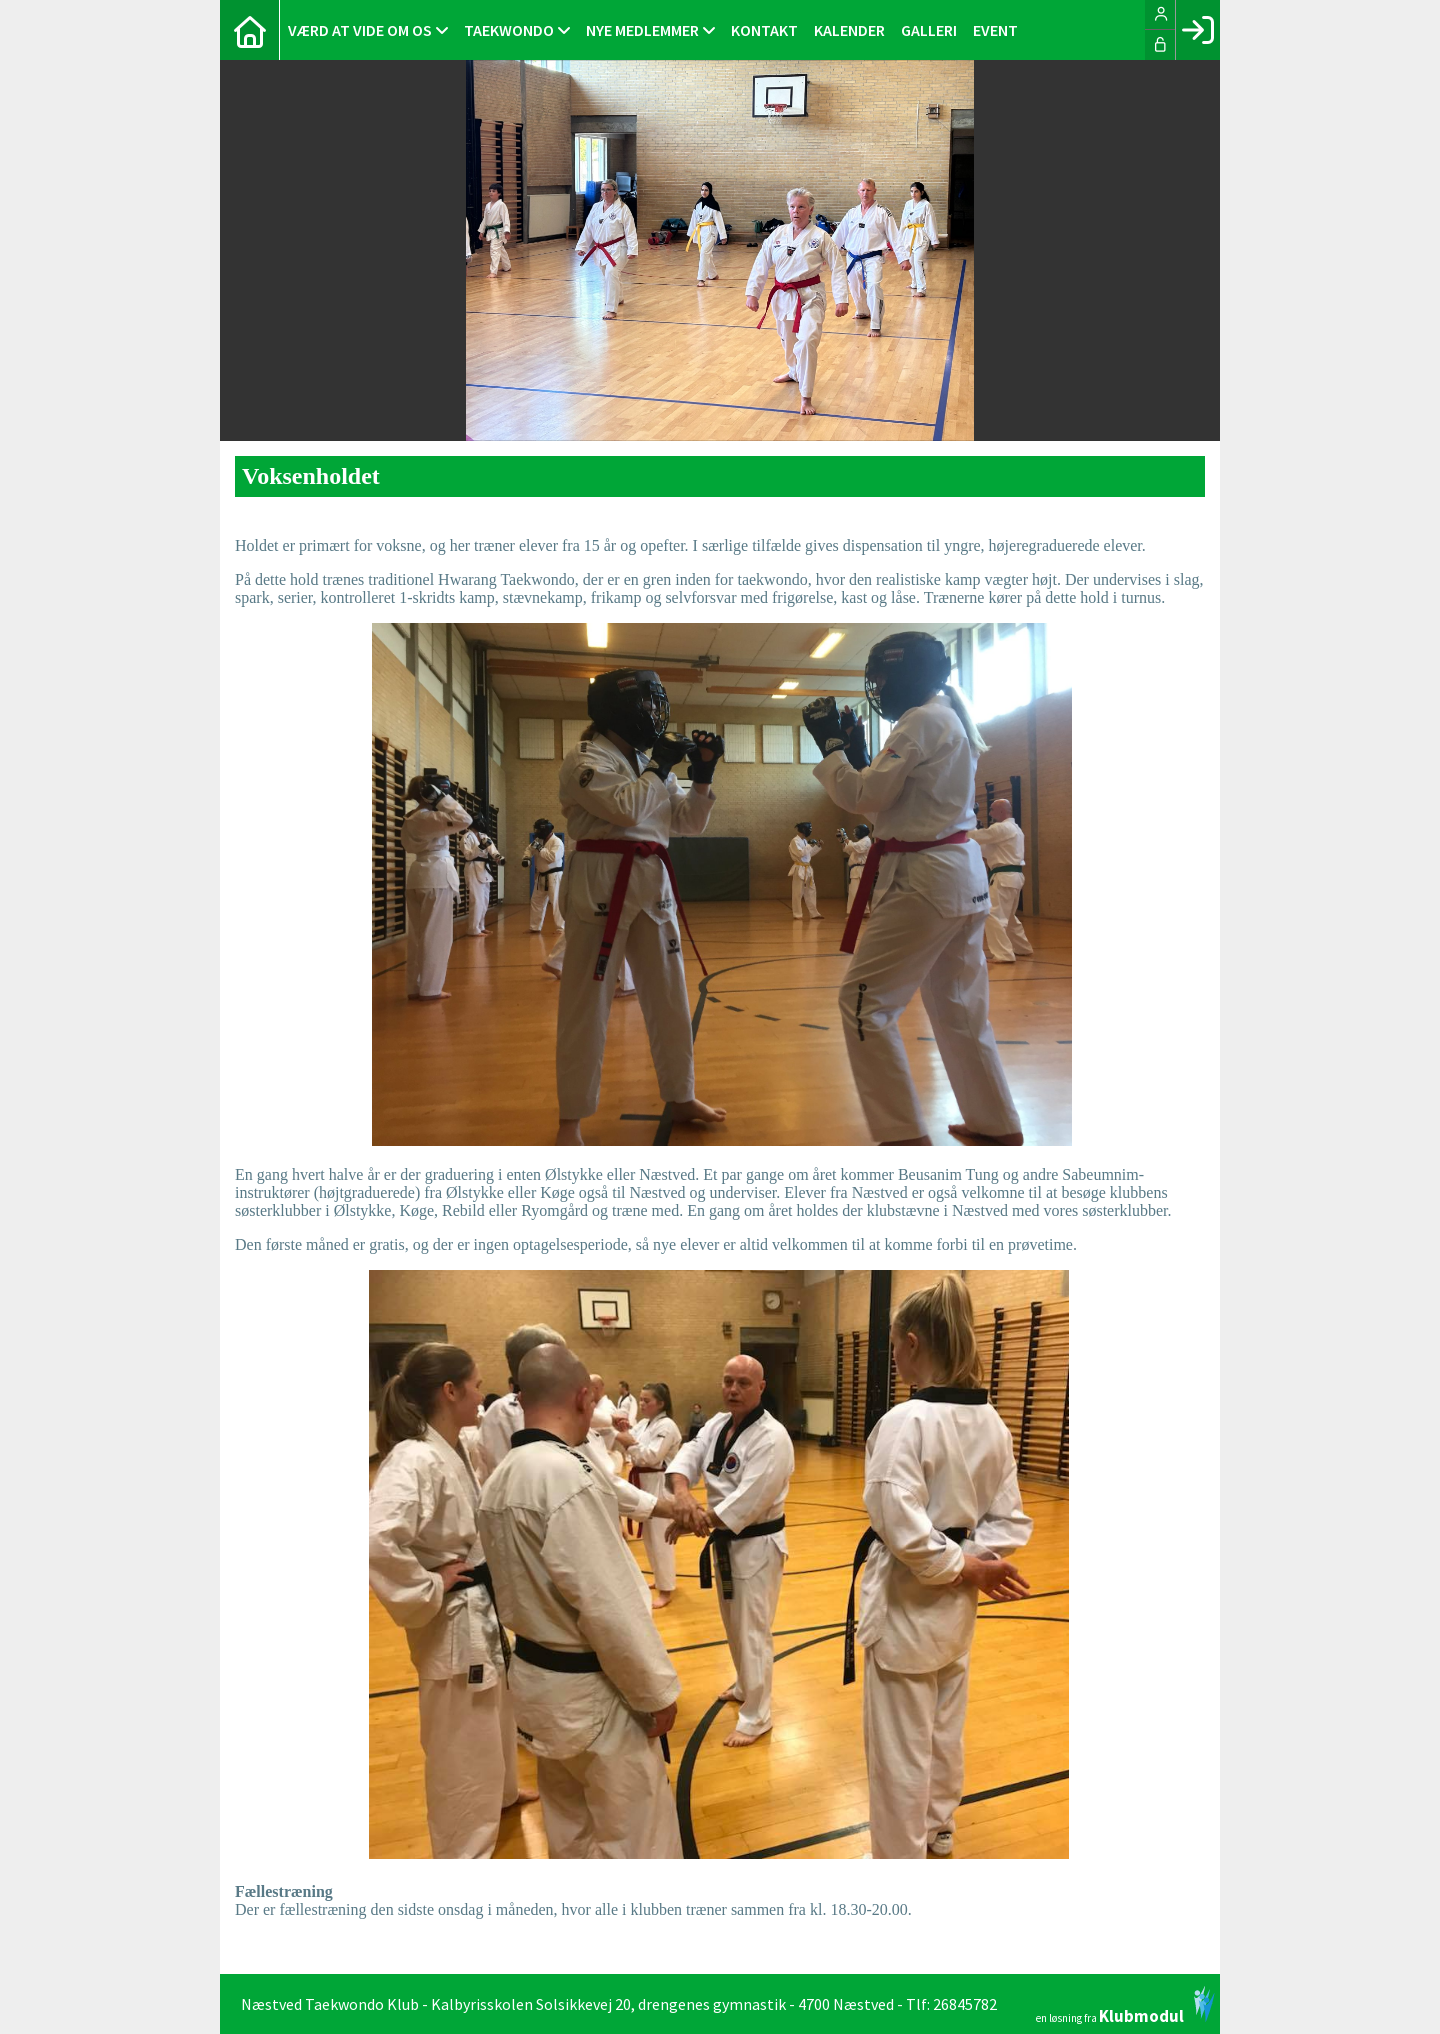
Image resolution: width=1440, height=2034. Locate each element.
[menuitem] (250, 30)
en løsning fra (1125, 2005)
